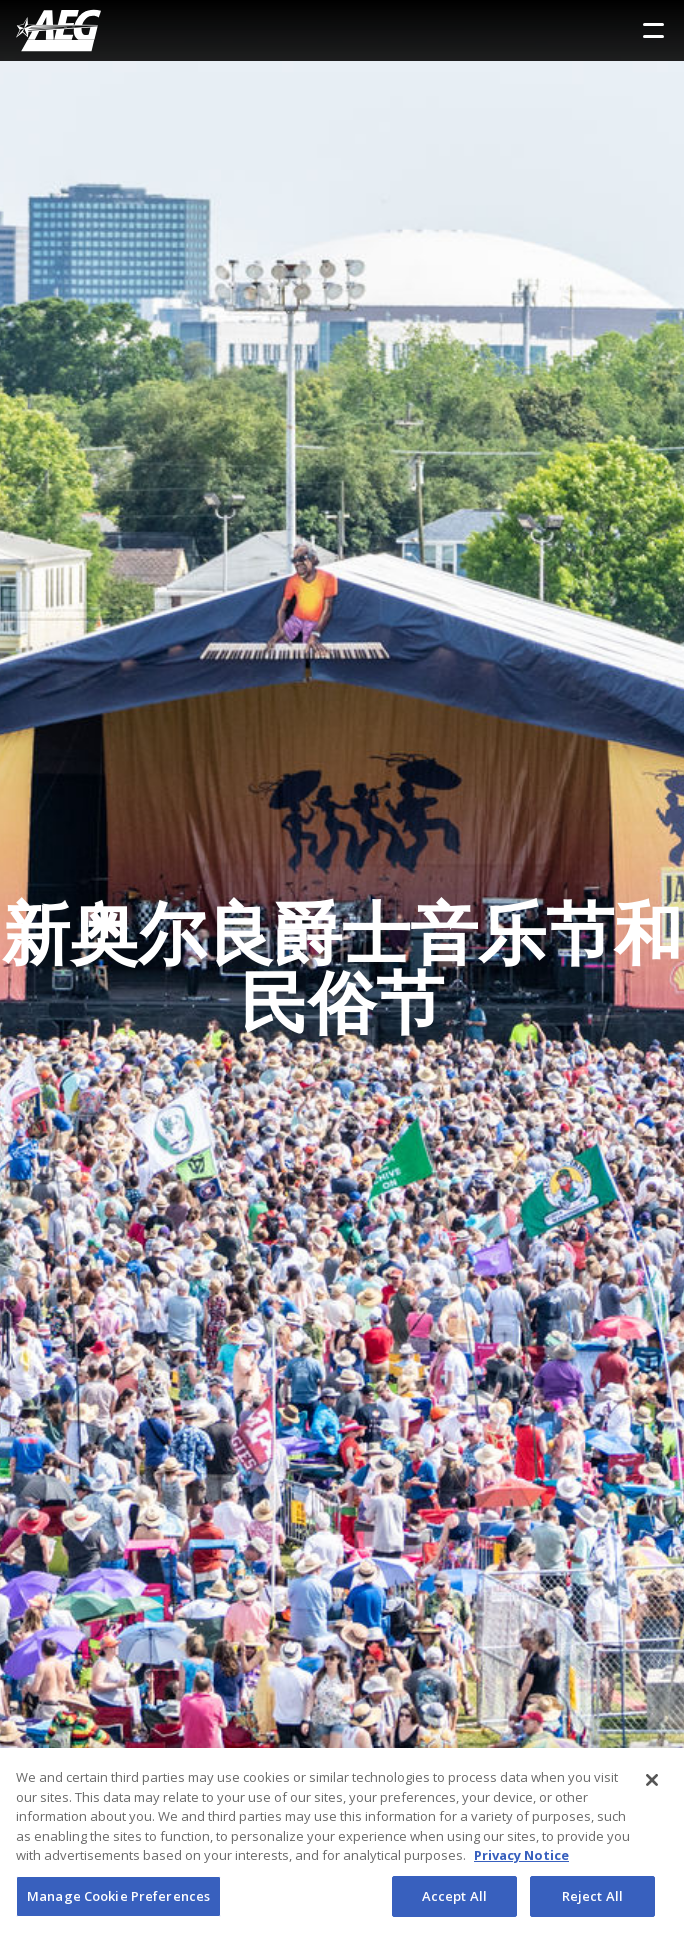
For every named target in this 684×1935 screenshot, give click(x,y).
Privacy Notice (521, 1860)
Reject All (592, 1901)
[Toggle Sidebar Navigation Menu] (653, 30)
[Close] (652, 1785)
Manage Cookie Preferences (118, 1901)
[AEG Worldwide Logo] (58, 30)
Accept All (454, 1901)
